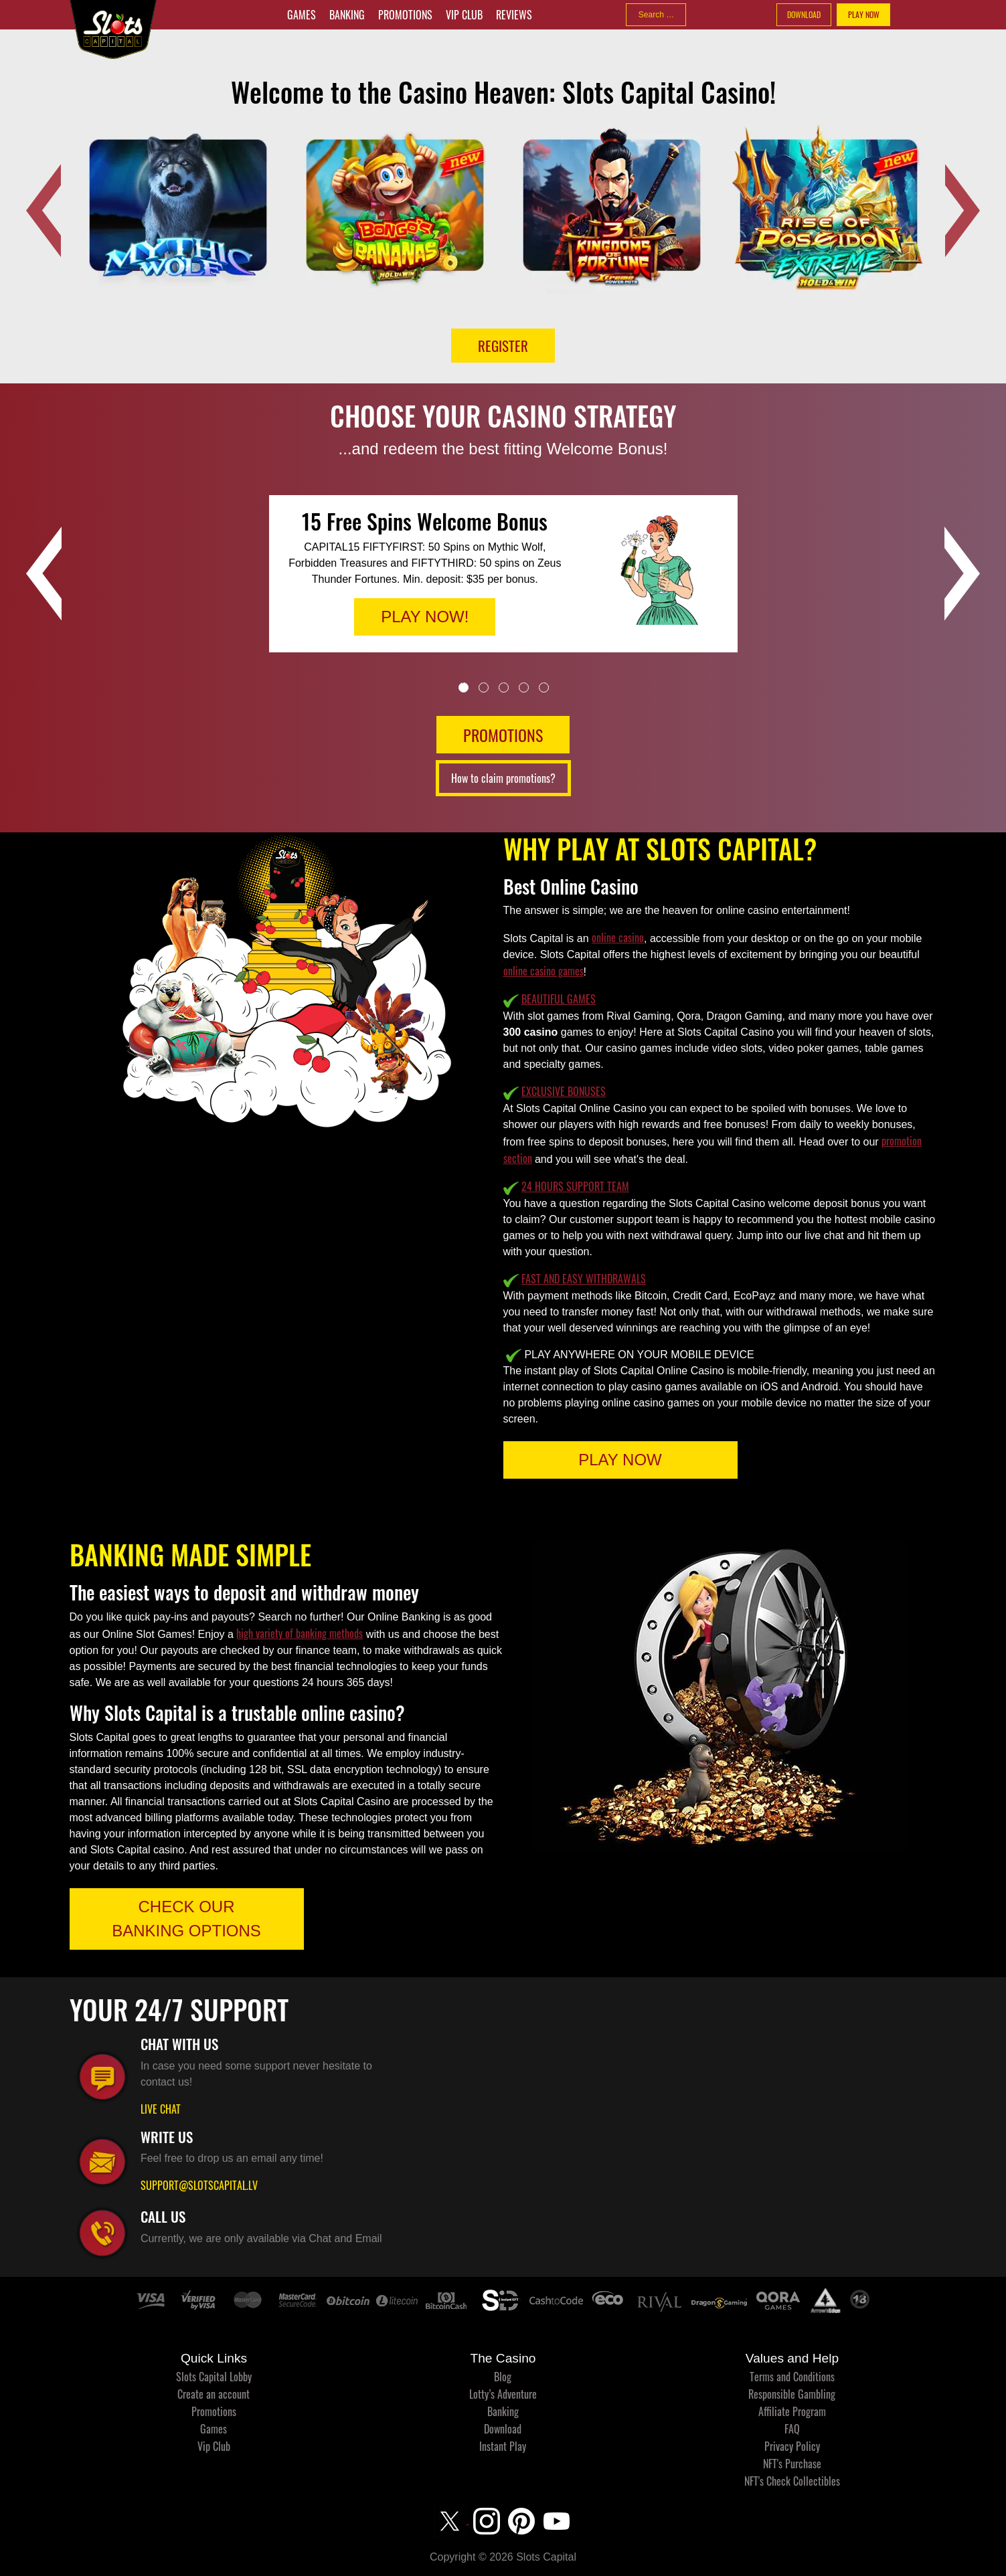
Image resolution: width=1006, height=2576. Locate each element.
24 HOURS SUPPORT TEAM (575, 1186)
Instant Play (502, 2446)
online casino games (543, 971)
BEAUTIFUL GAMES (558, 999)
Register (503, 345)
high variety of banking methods (299, 1633)
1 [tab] (463, 687)
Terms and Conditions (792, 2377)
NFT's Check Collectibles (792, 2481)
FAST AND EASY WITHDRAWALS (583, 1279)
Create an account (213, 2394)
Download (502, 2429)
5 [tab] (544, 687)
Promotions (405, 15)
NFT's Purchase (792, 2464)
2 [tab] (484, 687)
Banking (347, 15)
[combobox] (656, 14)
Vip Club (464, 15)
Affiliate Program (792, 2411)
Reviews (514, 15)
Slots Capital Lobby (214, 2377)
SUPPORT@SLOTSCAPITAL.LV (199, 2185)
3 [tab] (504, 687)
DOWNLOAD (804, 14)
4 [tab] (524, 687)
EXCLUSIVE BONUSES (563, 1091)
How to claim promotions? (503, 778)
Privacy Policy (792, 2446)
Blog (502, 2377)
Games (301, 15)
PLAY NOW (863, 14)
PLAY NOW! (425, 617)
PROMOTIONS (503, 735)
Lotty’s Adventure (503, 2394)
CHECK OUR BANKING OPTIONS (186, 1919)
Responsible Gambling (791, 2394)
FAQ (792, 2429)
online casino (618, 937)
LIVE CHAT (161, 2109)
